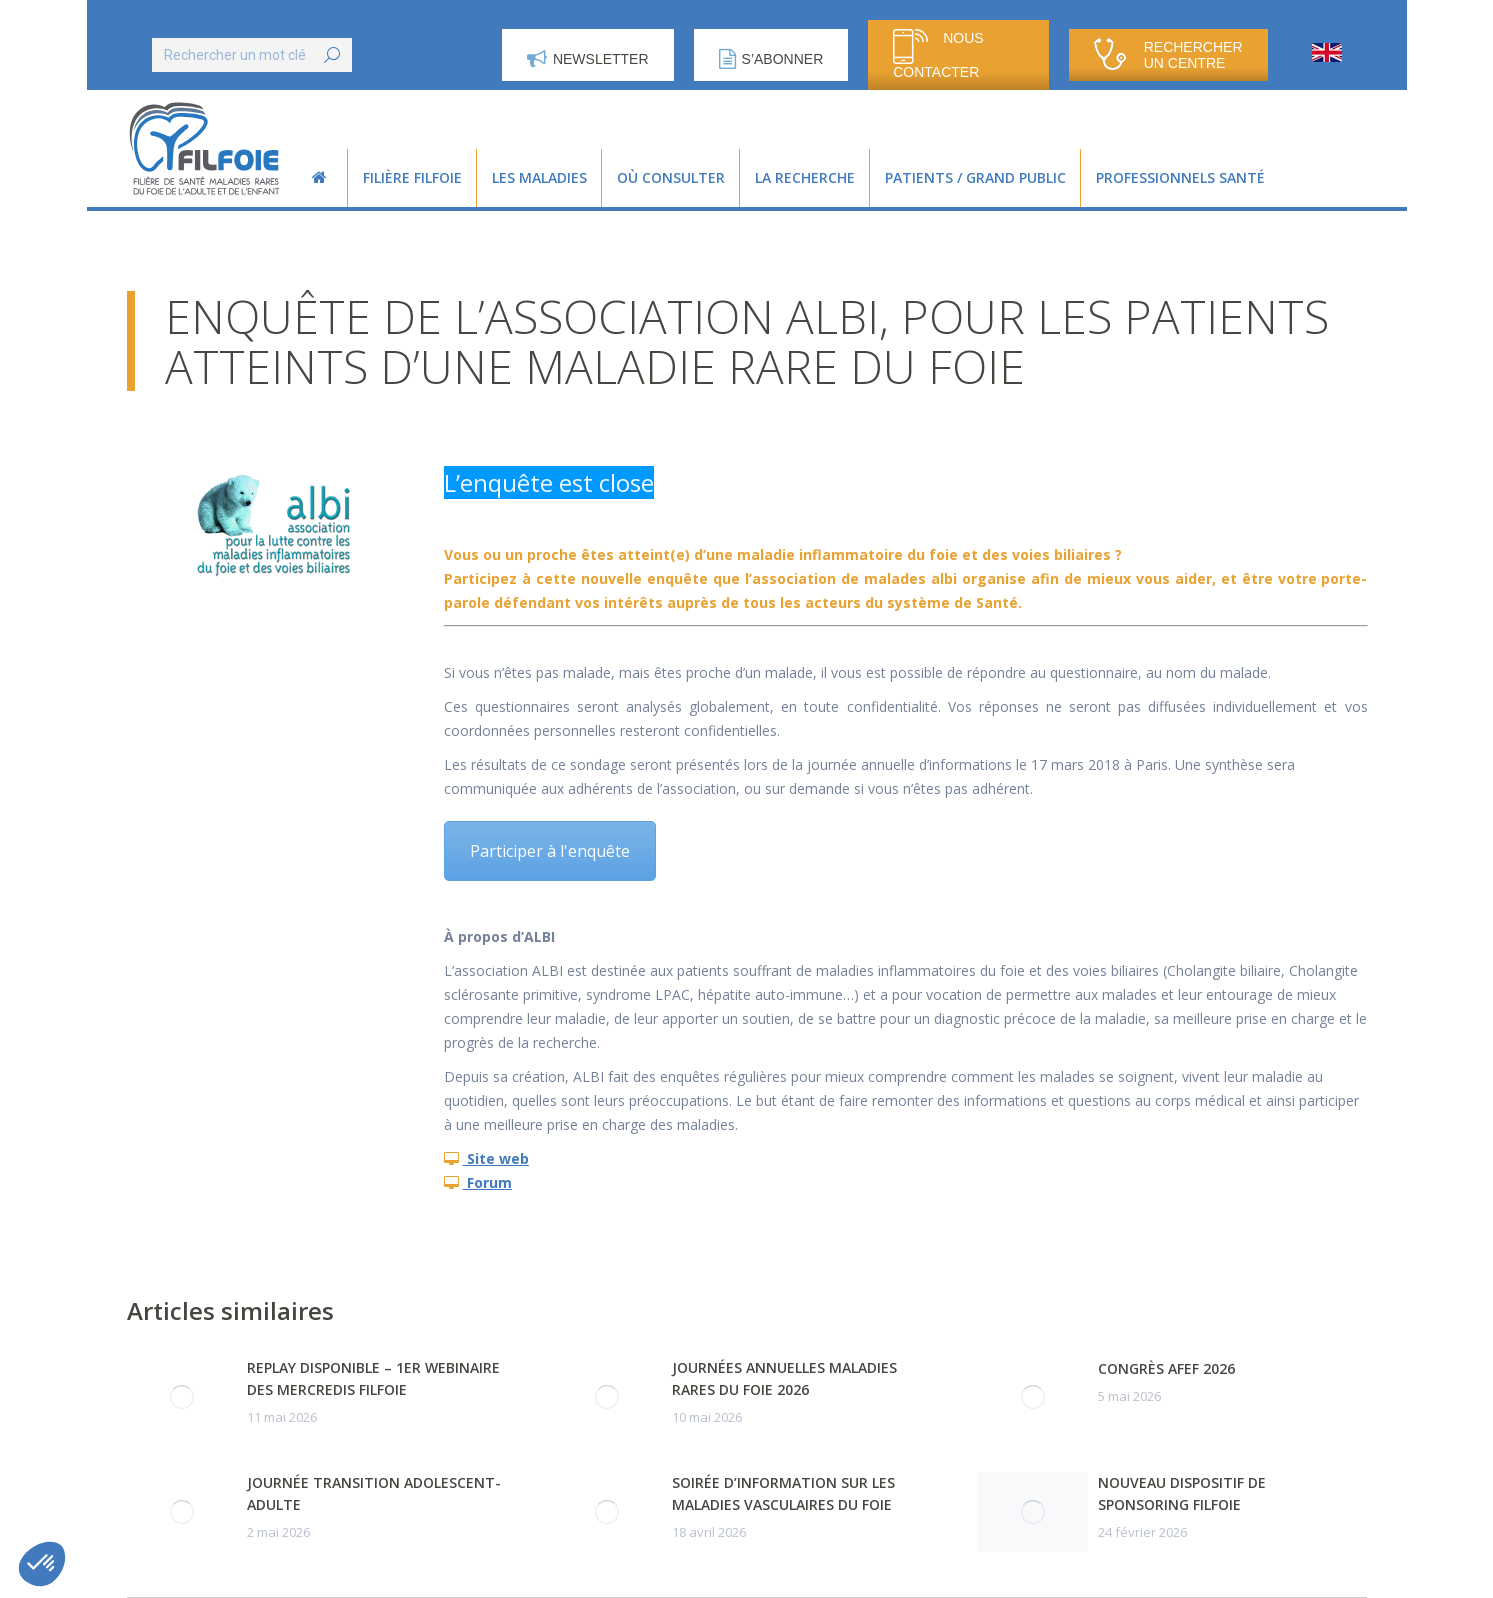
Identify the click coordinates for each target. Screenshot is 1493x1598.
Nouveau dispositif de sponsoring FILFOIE (1182, 1493)
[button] (42, 1564)
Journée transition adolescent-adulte (374, 1493)
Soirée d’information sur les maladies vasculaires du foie (783, 1493)
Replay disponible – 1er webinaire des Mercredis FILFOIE (373, 1378)
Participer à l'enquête (550, 851)
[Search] (252, 55)
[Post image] (182, 1397)
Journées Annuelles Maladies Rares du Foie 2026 (784, 1378)
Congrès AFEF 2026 (1166, 1368)
